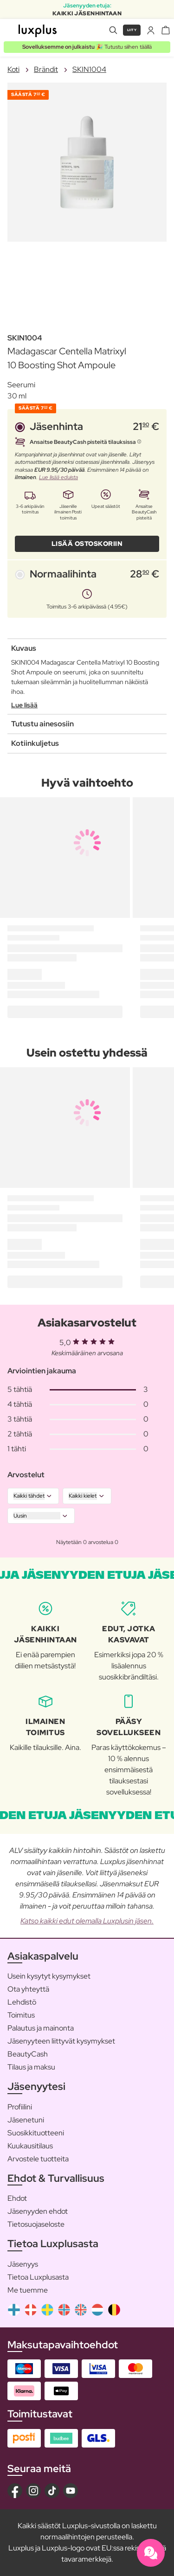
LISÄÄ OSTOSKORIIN (87, 543)
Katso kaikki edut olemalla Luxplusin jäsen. (87, 1921)
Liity (132, 30)
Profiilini (19, 2107)
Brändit (46, 69)
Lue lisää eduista (58, 477)
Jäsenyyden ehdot (37, 2211)
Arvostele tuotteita (38, 2159)
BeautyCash (27, 2054)
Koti (13, 69)
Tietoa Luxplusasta (38, 2277)
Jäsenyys (22, 2264)
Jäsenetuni (25, 2120)
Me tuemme (27, 2290)
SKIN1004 (89, 69)
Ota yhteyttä (28, 1989)
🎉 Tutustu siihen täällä (87, 47)
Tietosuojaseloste (35, 2224)
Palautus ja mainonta (40, 2028)
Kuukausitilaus (30, 2146)
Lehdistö (21, 2002)
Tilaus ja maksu (31, 2067)
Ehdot (17, 2198)
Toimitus (21, 2015)
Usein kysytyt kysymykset (48, 1976)
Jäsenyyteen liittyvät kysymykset (61, 2041)
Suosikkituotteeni (35, 2133)
